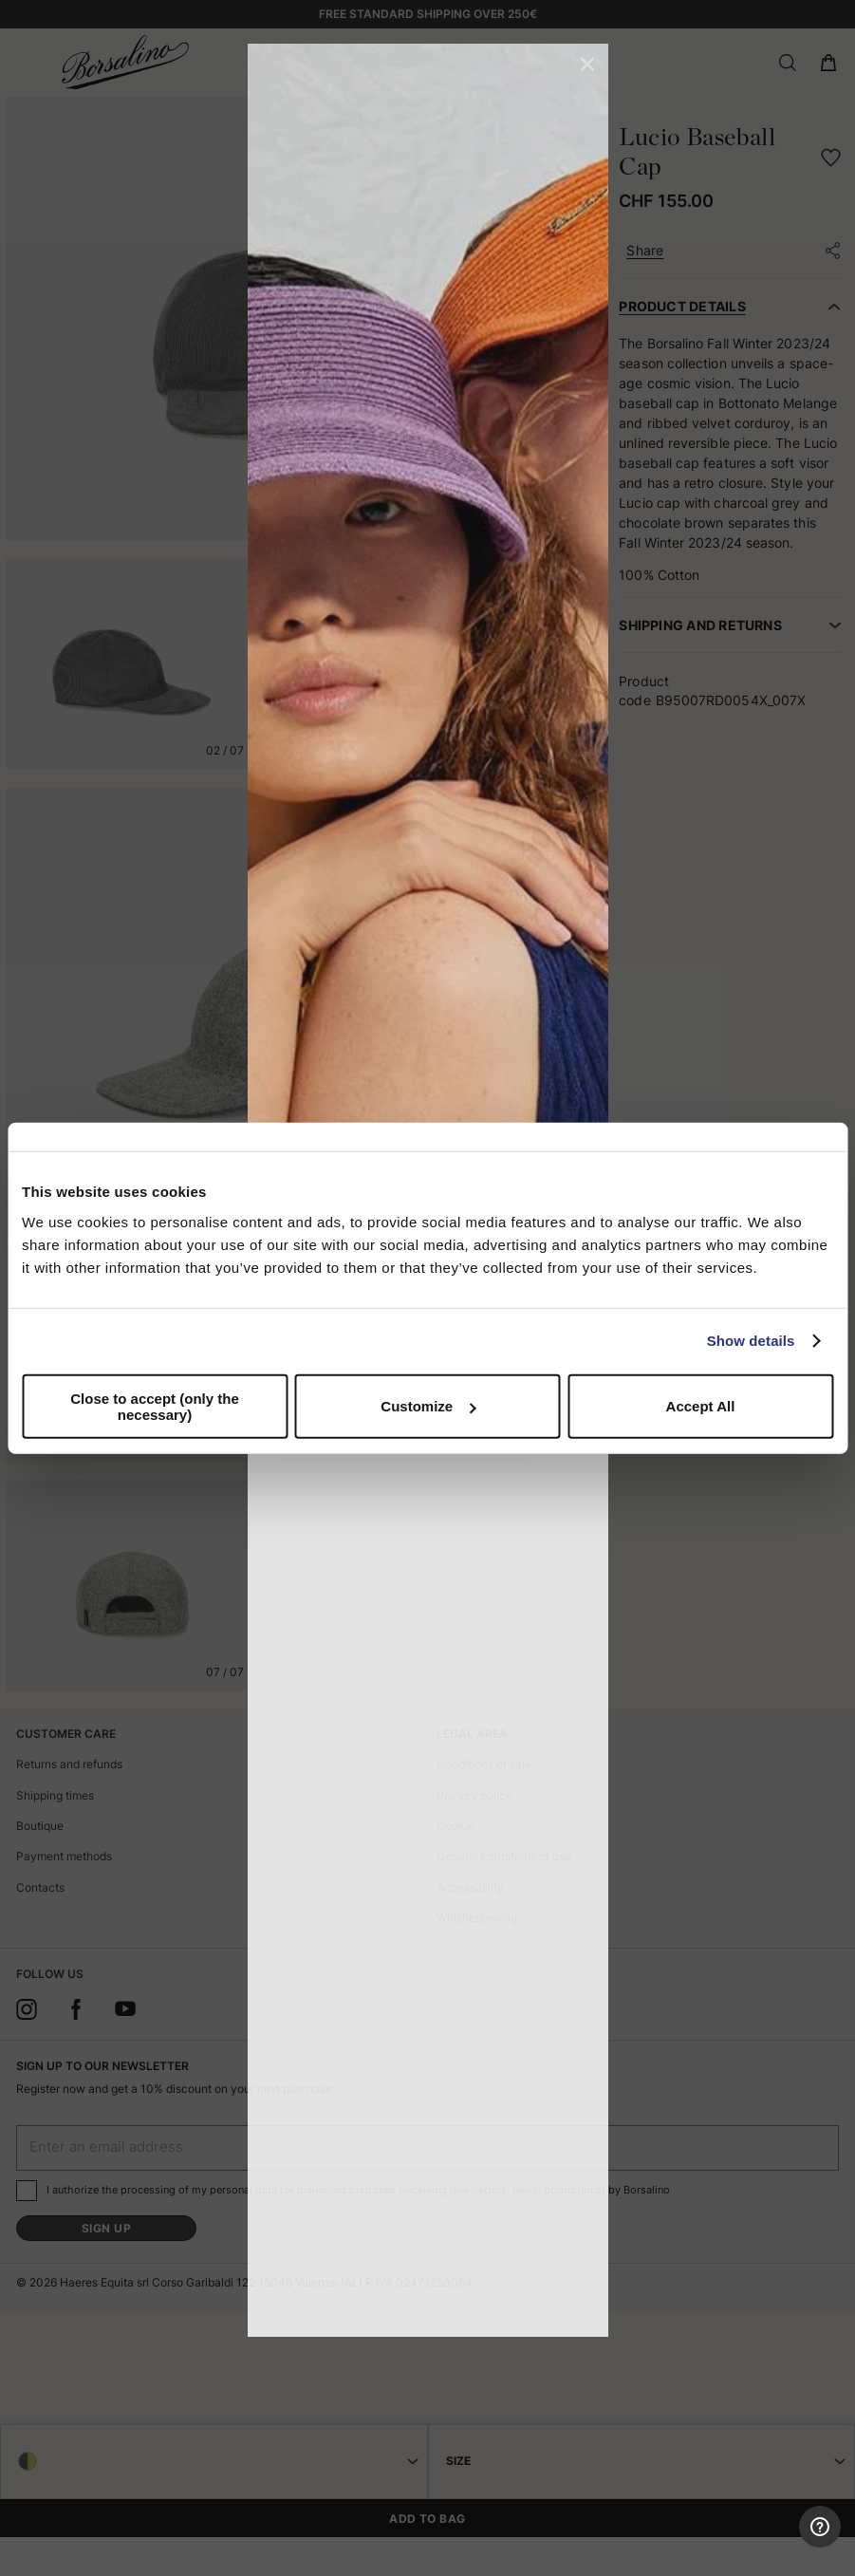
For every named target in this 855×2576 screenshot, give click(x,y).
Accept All (700, 1406)
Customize (428, 1406)
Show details (751, 1341)
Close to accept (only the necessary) (154, 1406)
